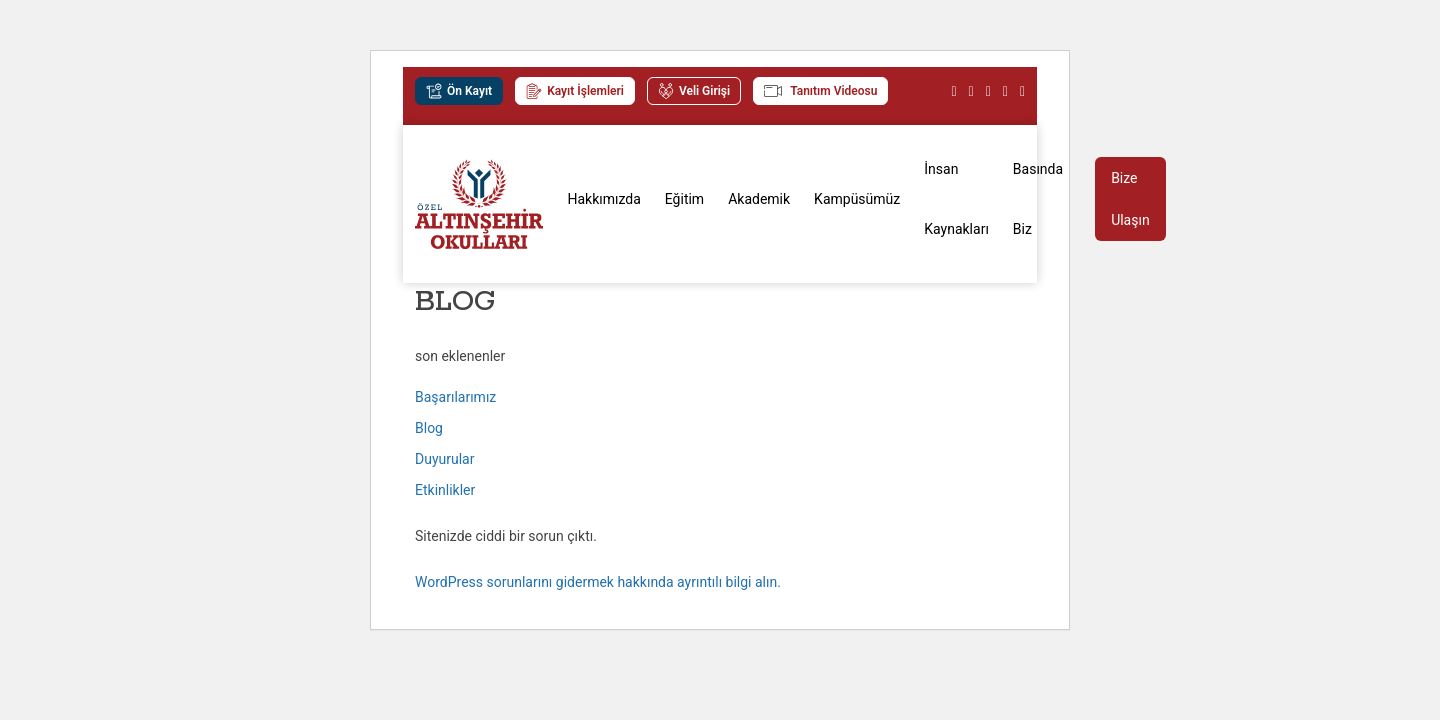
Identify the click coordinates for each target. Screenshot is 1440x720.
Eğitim (684, 199)
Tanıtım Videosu (820, 91)
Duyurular (444, 459)
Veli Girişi (694, 91)
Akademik (759, 199)
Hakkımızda (603, 199)
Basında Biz (1038, 199)
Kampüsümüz (857, 199)
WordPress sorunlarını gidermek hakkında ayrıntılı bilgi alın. (598, 582)
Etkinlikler (445, 490)
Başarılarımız (455, 397)
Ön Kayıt (459, 91)
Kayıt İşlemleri (575, 91)
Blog (429, 428)
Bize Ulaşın (1130, 199)
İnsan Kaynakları (956, 199)
